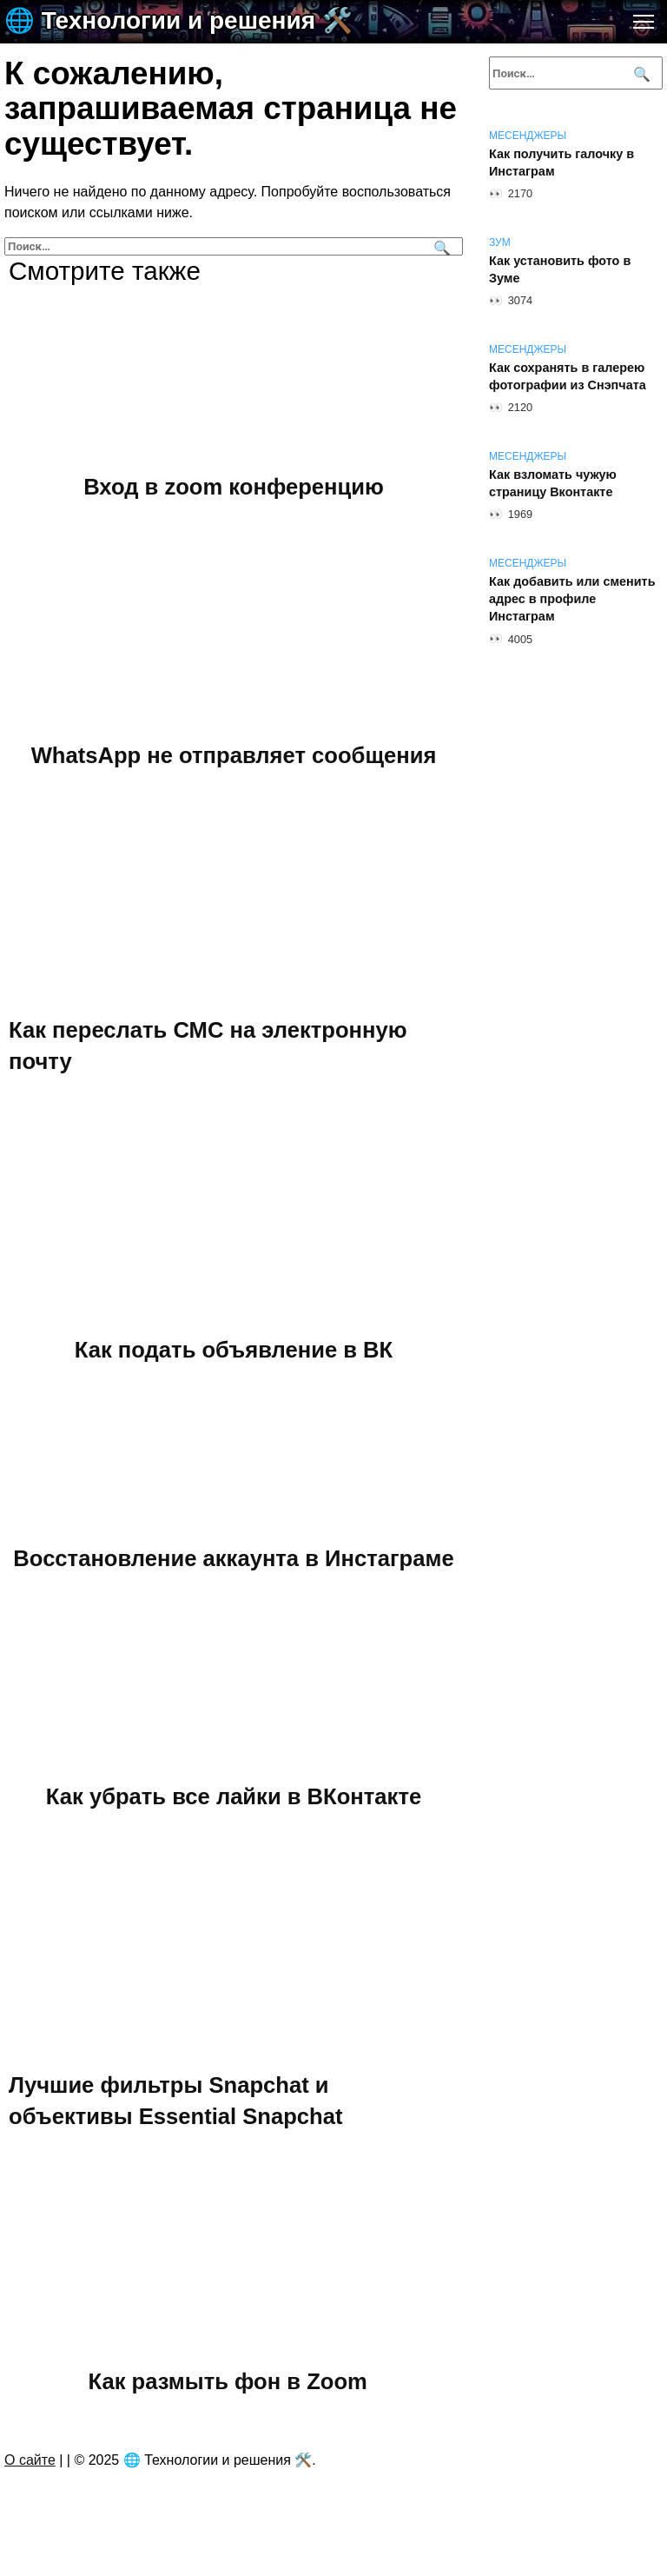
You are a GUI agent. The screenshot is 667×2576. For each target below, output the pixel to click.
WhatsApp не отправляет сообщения (234, 755)
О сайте (30, 2460)
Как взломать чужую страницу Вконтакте (553, 483)
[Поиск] (440, 246)
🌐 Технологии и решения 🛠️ (178, 20)
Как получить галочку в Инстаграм (561, 162)
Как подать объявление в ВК (234, 1349)
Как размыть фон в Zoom (228, 2381)
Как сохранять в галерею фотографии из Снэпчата (567, 376)
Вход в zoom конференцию (233, 486)
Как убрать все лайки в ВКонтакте (233, 1796)
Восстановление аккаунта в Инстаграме (233, 1558)
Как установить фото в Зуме (560, 269)
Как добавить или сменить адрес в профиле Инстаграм (572, 598)
